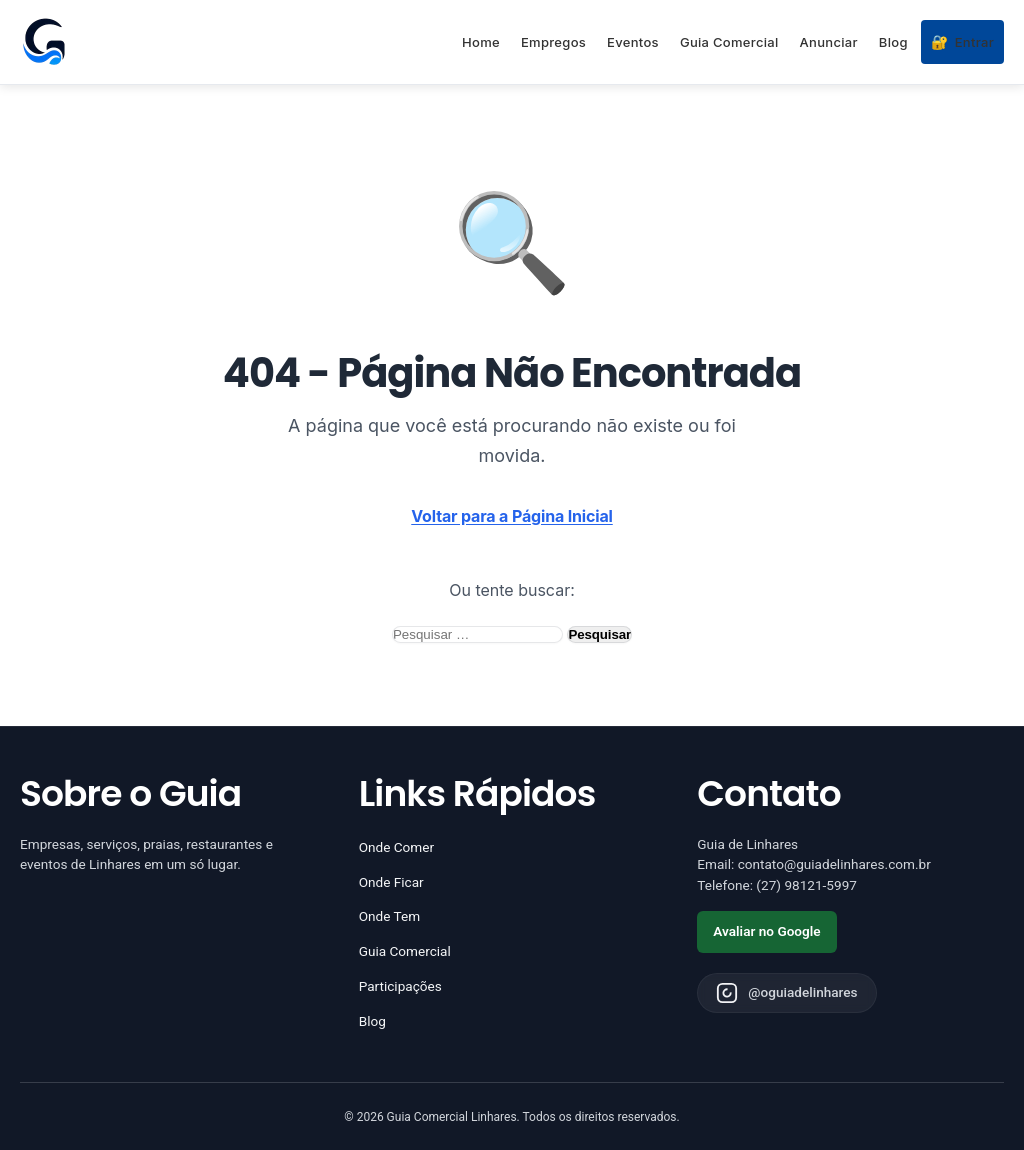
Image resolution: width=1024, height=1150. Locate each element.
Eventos (633, 42)
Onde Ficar (391, 882)
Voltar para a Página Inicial (512, 516)
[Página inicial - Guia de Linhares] (44, 42)
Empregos (553, 42)
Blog (893, 42)
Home (481, 42)
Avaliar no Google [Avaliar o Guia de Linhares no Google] (766, 931)
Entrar (962, 42)
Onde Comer (396, 847)
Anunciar (829, 42)
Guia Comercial (729, 42)
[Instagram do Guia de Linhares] (786, 993)
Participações (400, 986)
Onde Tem (389, 916)
